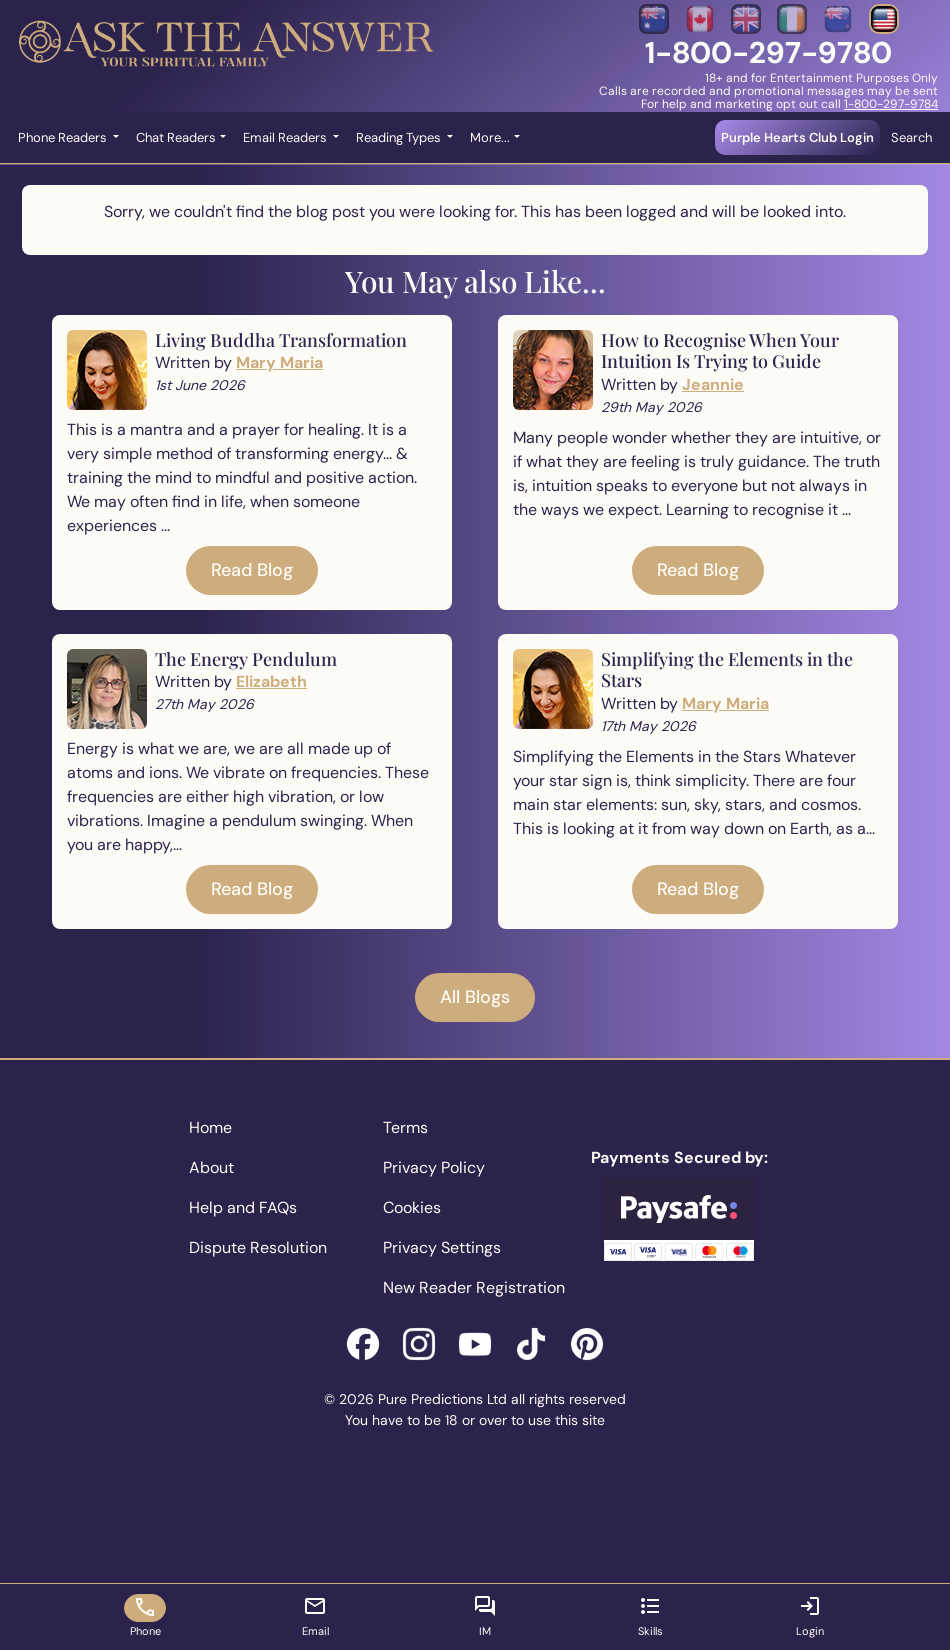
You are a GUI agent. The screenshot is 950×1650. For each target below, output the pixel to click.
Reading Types (400, 137)
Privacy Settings (442, 1247)
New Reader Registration (474, 1287)
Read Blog (252, 570)
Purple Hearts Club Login (797, 137)
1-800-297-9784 (891, 104)
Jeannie (713, 384)
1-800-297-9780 (768, 52)
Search (911, 137)
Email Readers (286, 137)
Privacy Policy (434, 1167)
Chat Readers (176, 137)
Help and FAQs (243, 1207)
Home (210, 1127)
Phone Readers (64, 137)
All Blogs (475, 997)
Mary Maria (279, 362)
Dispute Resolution (258, 1247)
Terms (405, 1127)
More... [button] (490, 137)
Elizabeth (271, 681)
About (211, 1167)
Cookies (412, 1207)
